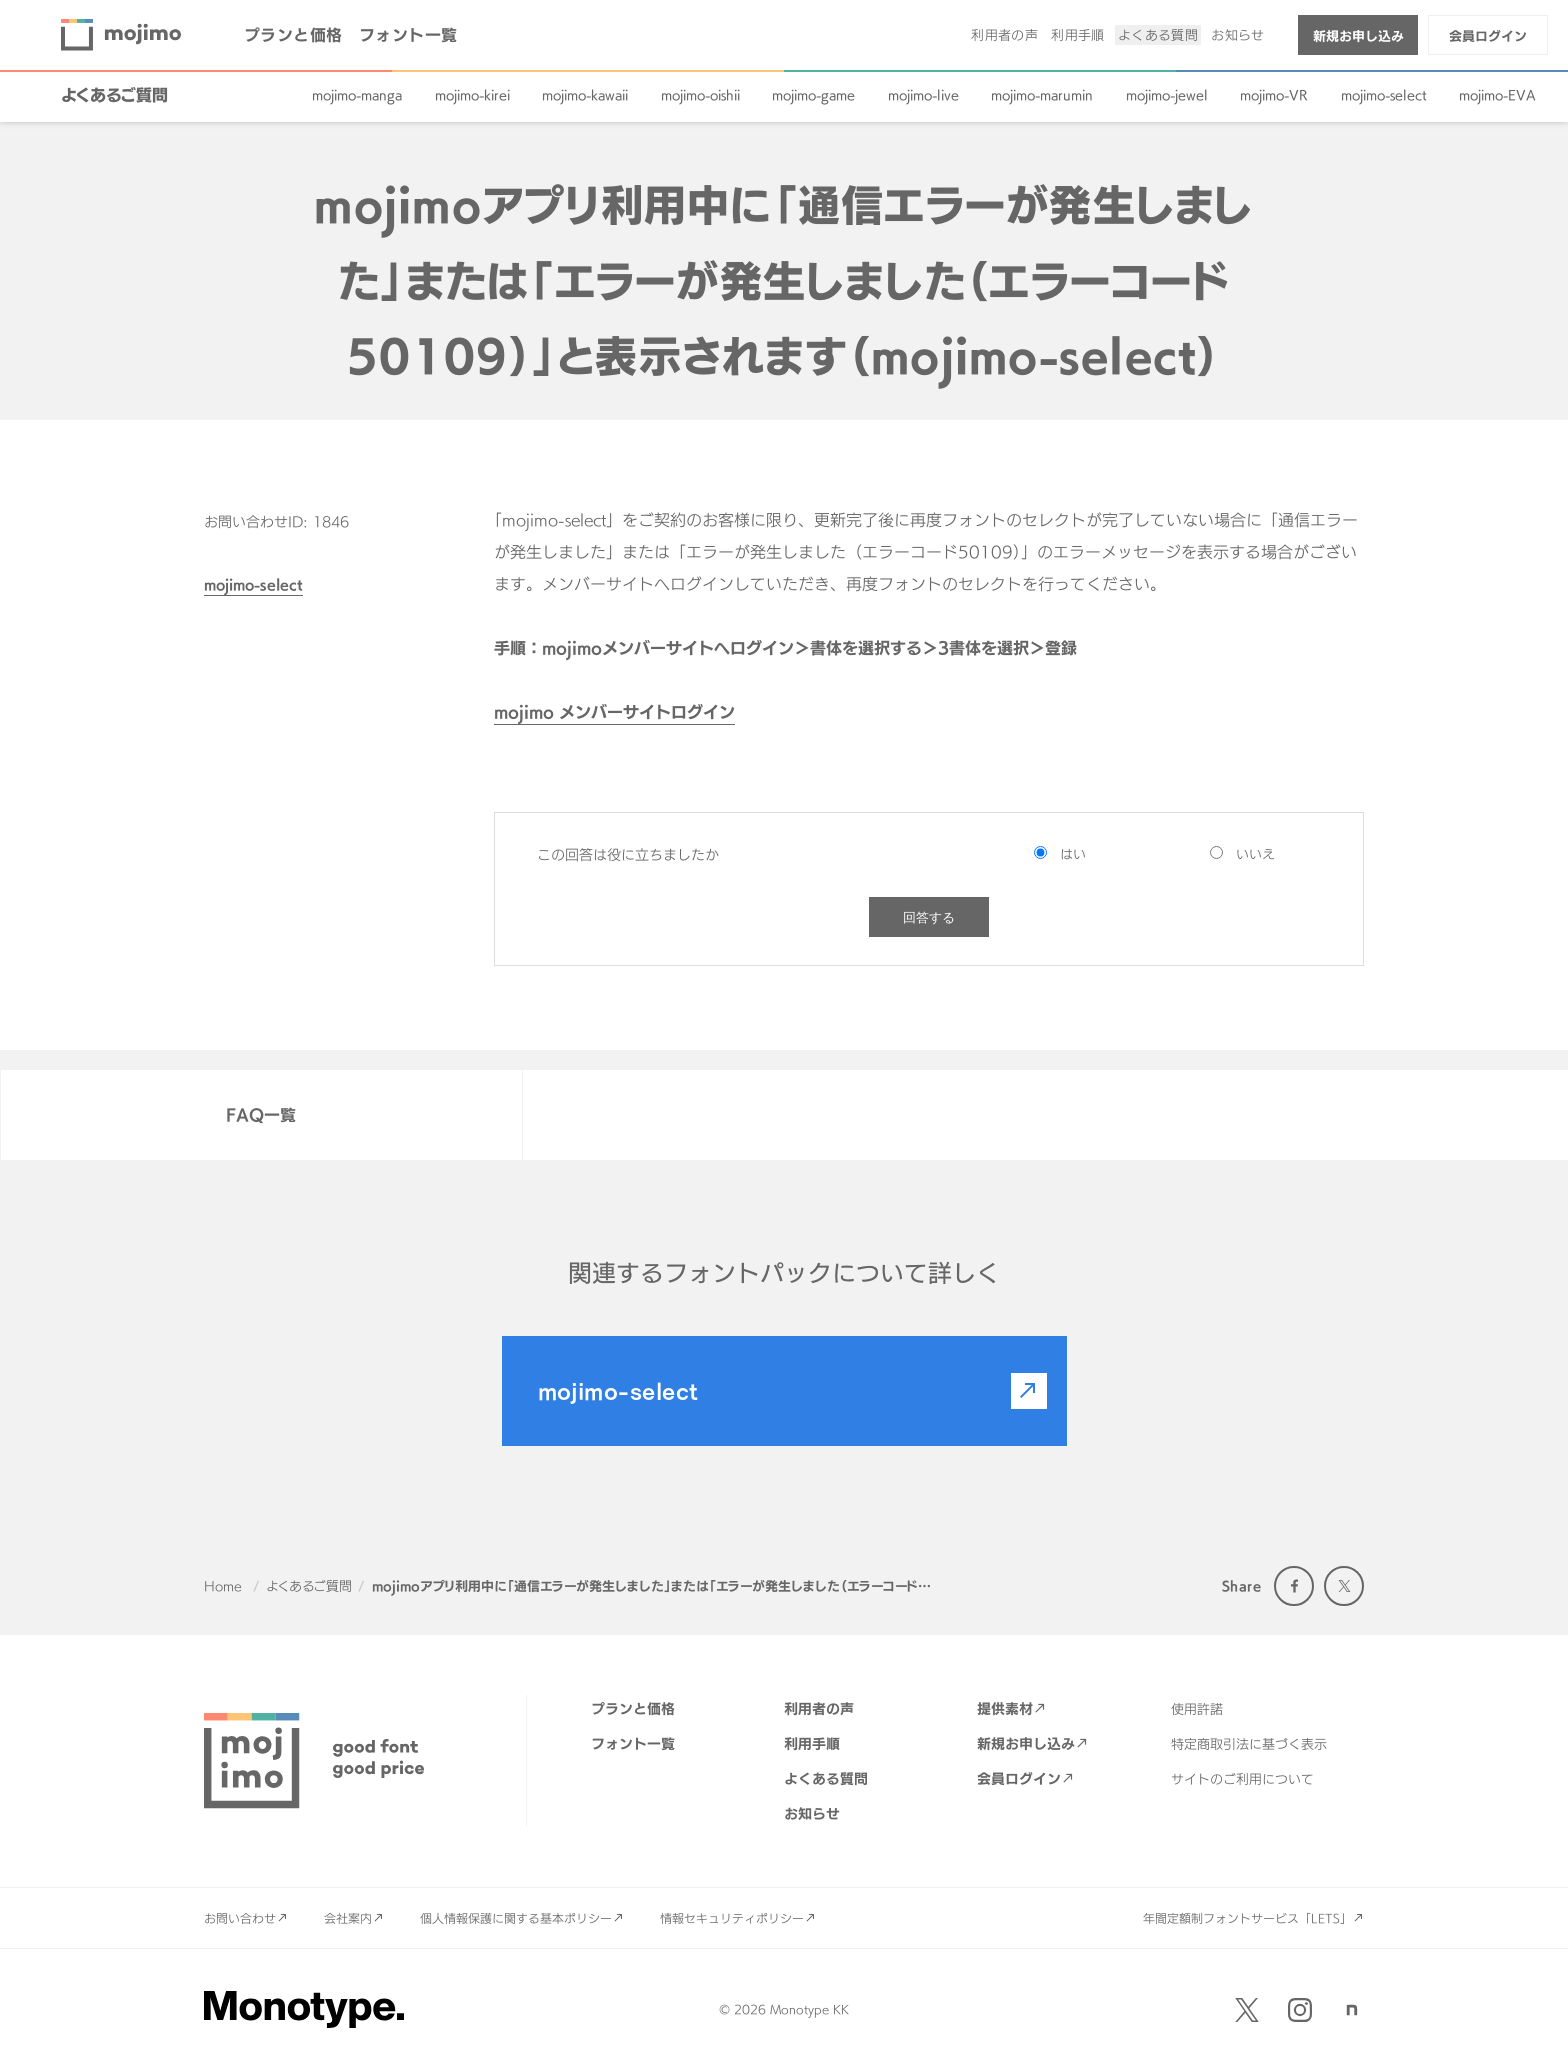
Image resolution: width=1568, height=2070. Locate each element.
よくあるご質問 (114, 95)
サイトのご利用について (1242, 1779)
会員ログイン (1488, 36)
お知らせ (1238, 35)
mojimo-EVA (1497, 95)
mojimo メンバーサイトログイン (614, 712)
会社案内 (348, 1918)
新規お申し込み (1358, 36)
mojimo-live (923, 95)
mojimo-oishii (700, 95)
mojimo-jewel (1167, 95)
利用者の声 (1004, 35)
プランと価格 (293, 35)
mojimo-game (813, 95)
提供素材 (1005, 1708)
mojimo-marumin (1042, 95)
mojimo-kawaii (585, 95)
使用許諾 (1197, 1709)
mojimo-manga (357, 95)
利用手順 (1078, 35)
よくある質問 (1158, 35)
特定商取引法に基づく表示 (1249, 1744)
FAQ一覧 (261, 1115)
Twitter (1344, 1586)
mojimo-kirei (472, 95)
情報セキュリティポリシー (732, 1918)
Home (223, 1586)
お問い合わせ (240, 1918)
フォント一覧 (408, 35)
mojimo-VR (1274, 95)
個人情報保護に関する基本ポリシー (516, 1918)
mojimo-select (1384, 95)
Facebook (1294, 1586)
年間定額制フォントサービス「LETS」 (1247, 1918)
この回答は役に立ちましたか (628, 854)
